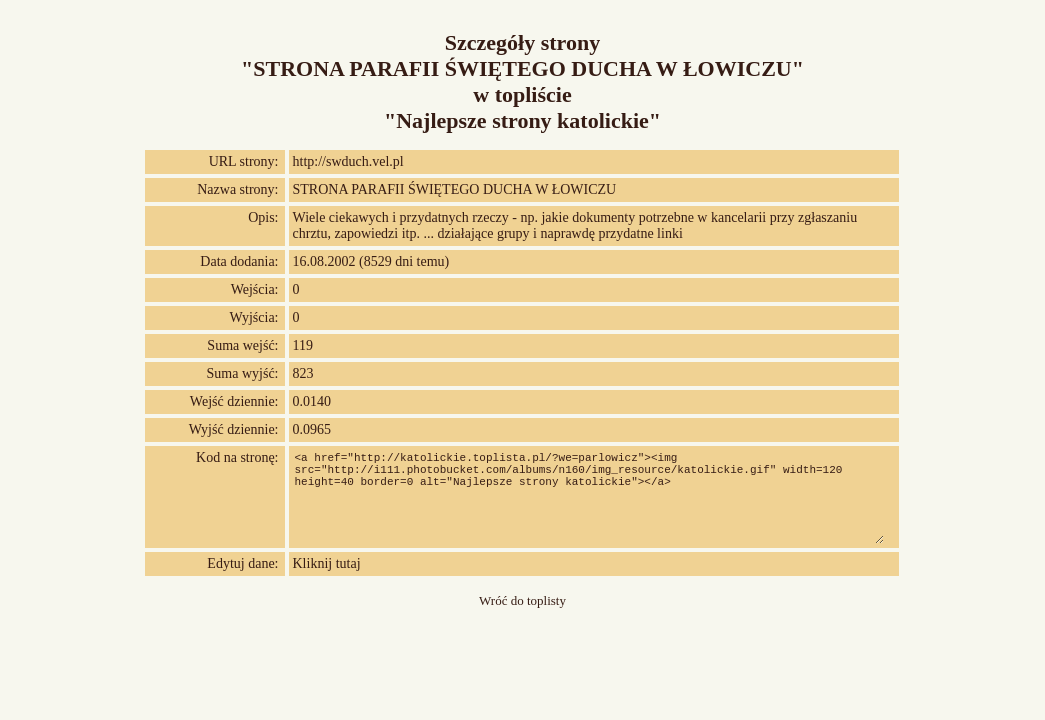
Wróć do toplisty (522, 600)
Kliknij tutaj (327, 563)
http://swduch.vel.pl (348, 161)
